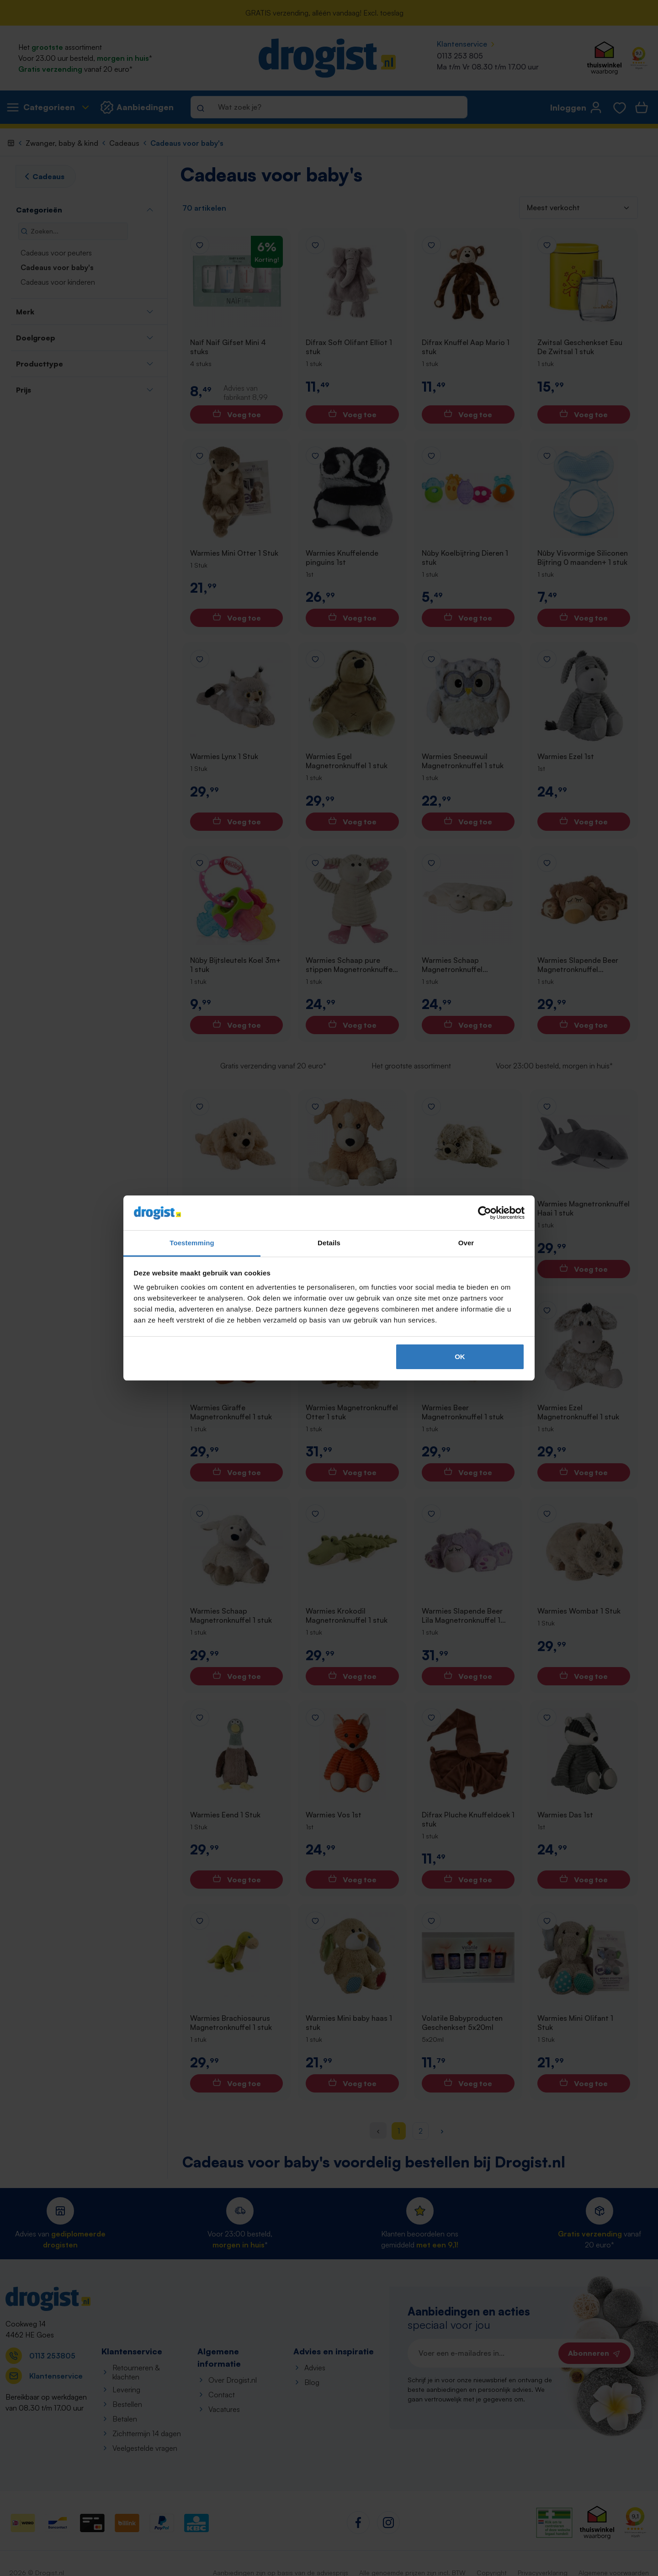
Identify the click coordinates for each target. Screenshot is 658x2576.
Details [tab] (329, 1243)
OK (460, 1356)
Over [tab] (466, 1243)
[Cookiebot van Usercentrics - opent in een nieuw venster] (485, 1213)
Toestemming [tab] (192, 1243)
